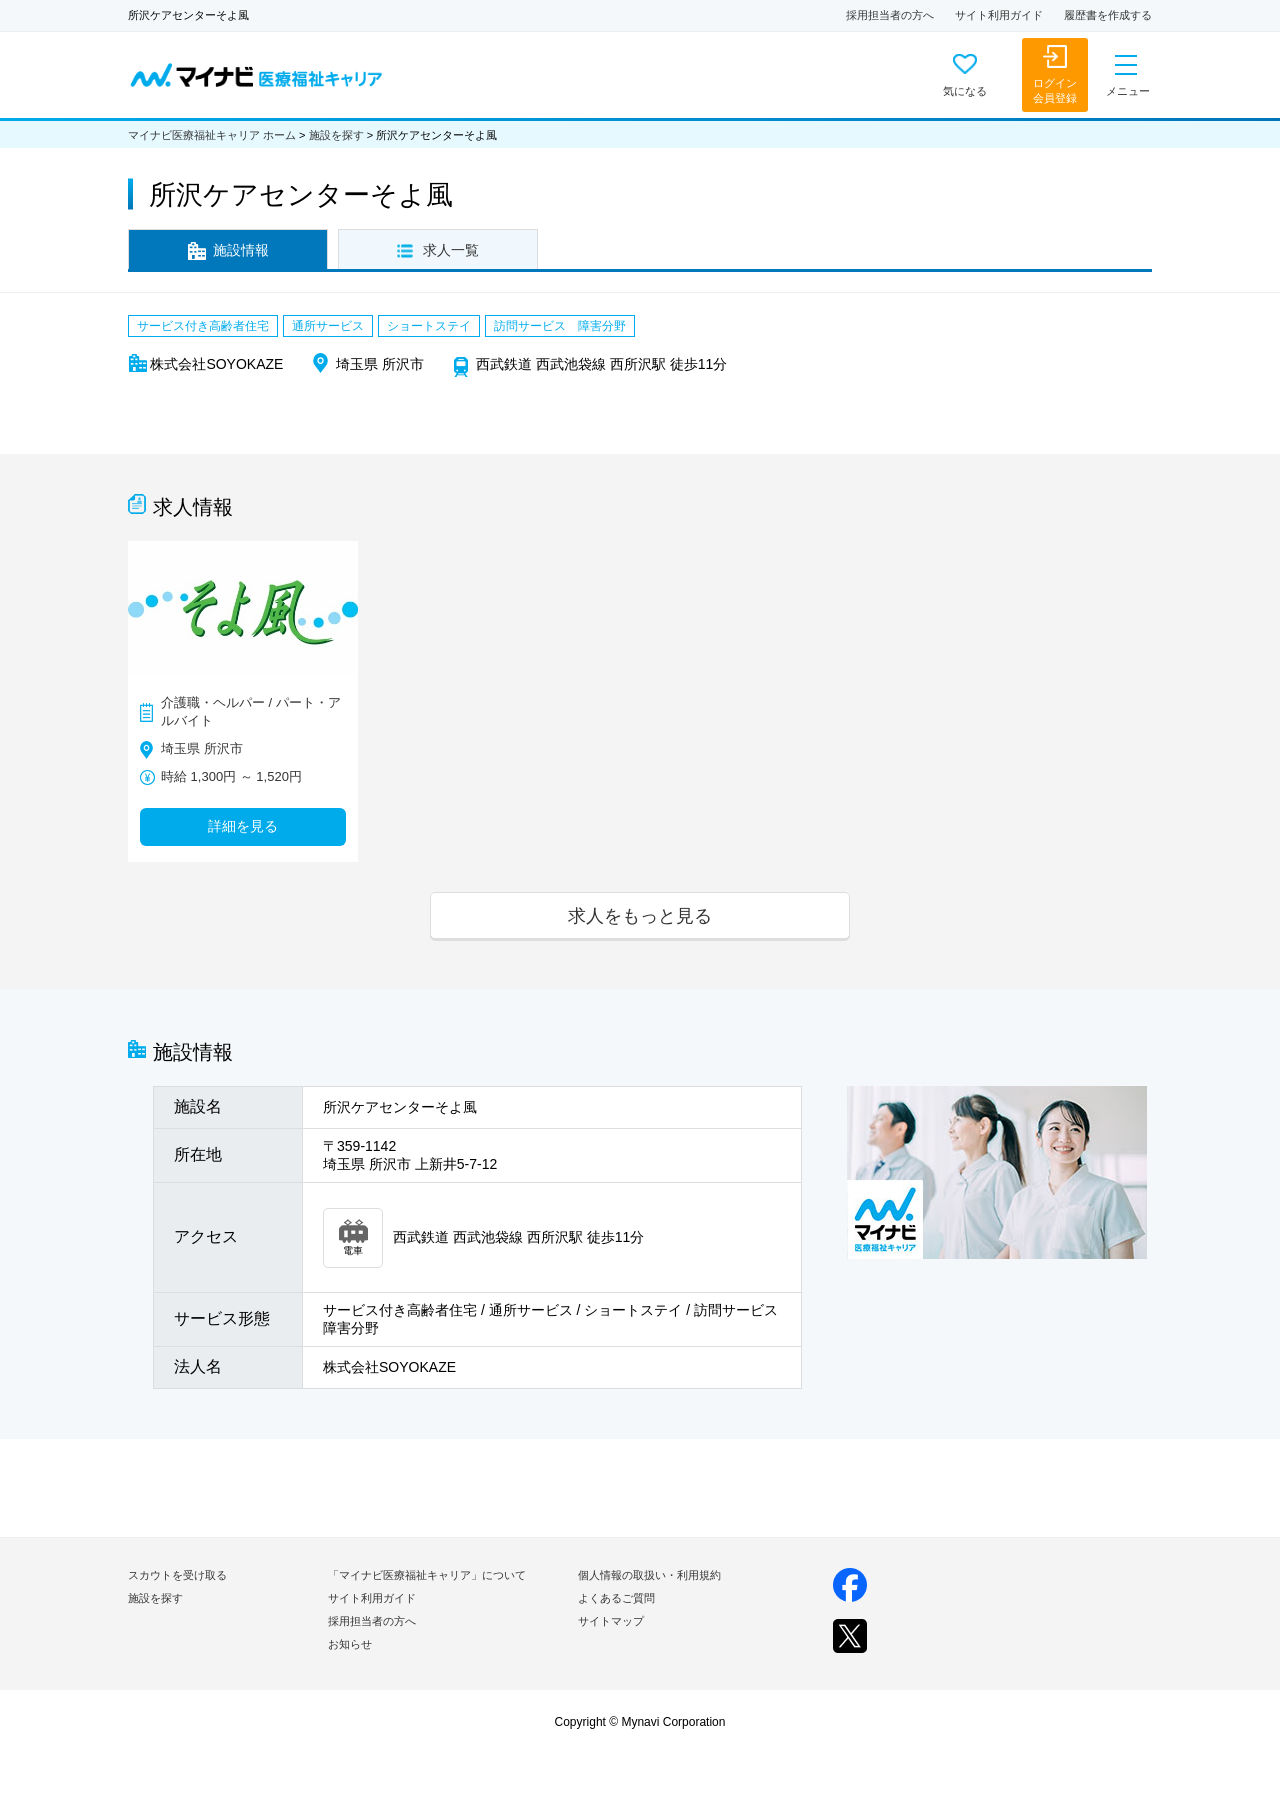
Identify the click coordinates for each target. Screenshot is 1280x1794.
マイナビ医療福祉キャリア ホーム (212, 135)
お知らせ (350, 1644)
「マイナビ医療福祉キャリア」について (427, 1575)
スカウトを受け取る (177, 1575)
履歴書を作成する (1108, 15)
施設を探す (336, 135)
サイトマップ (611, 1621)
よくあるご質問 (616, 1598)
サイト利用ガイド (999, 15)
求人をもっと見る (640, 915)
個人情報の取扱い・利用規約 (649, 1575)
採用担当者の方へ (890, 15)
